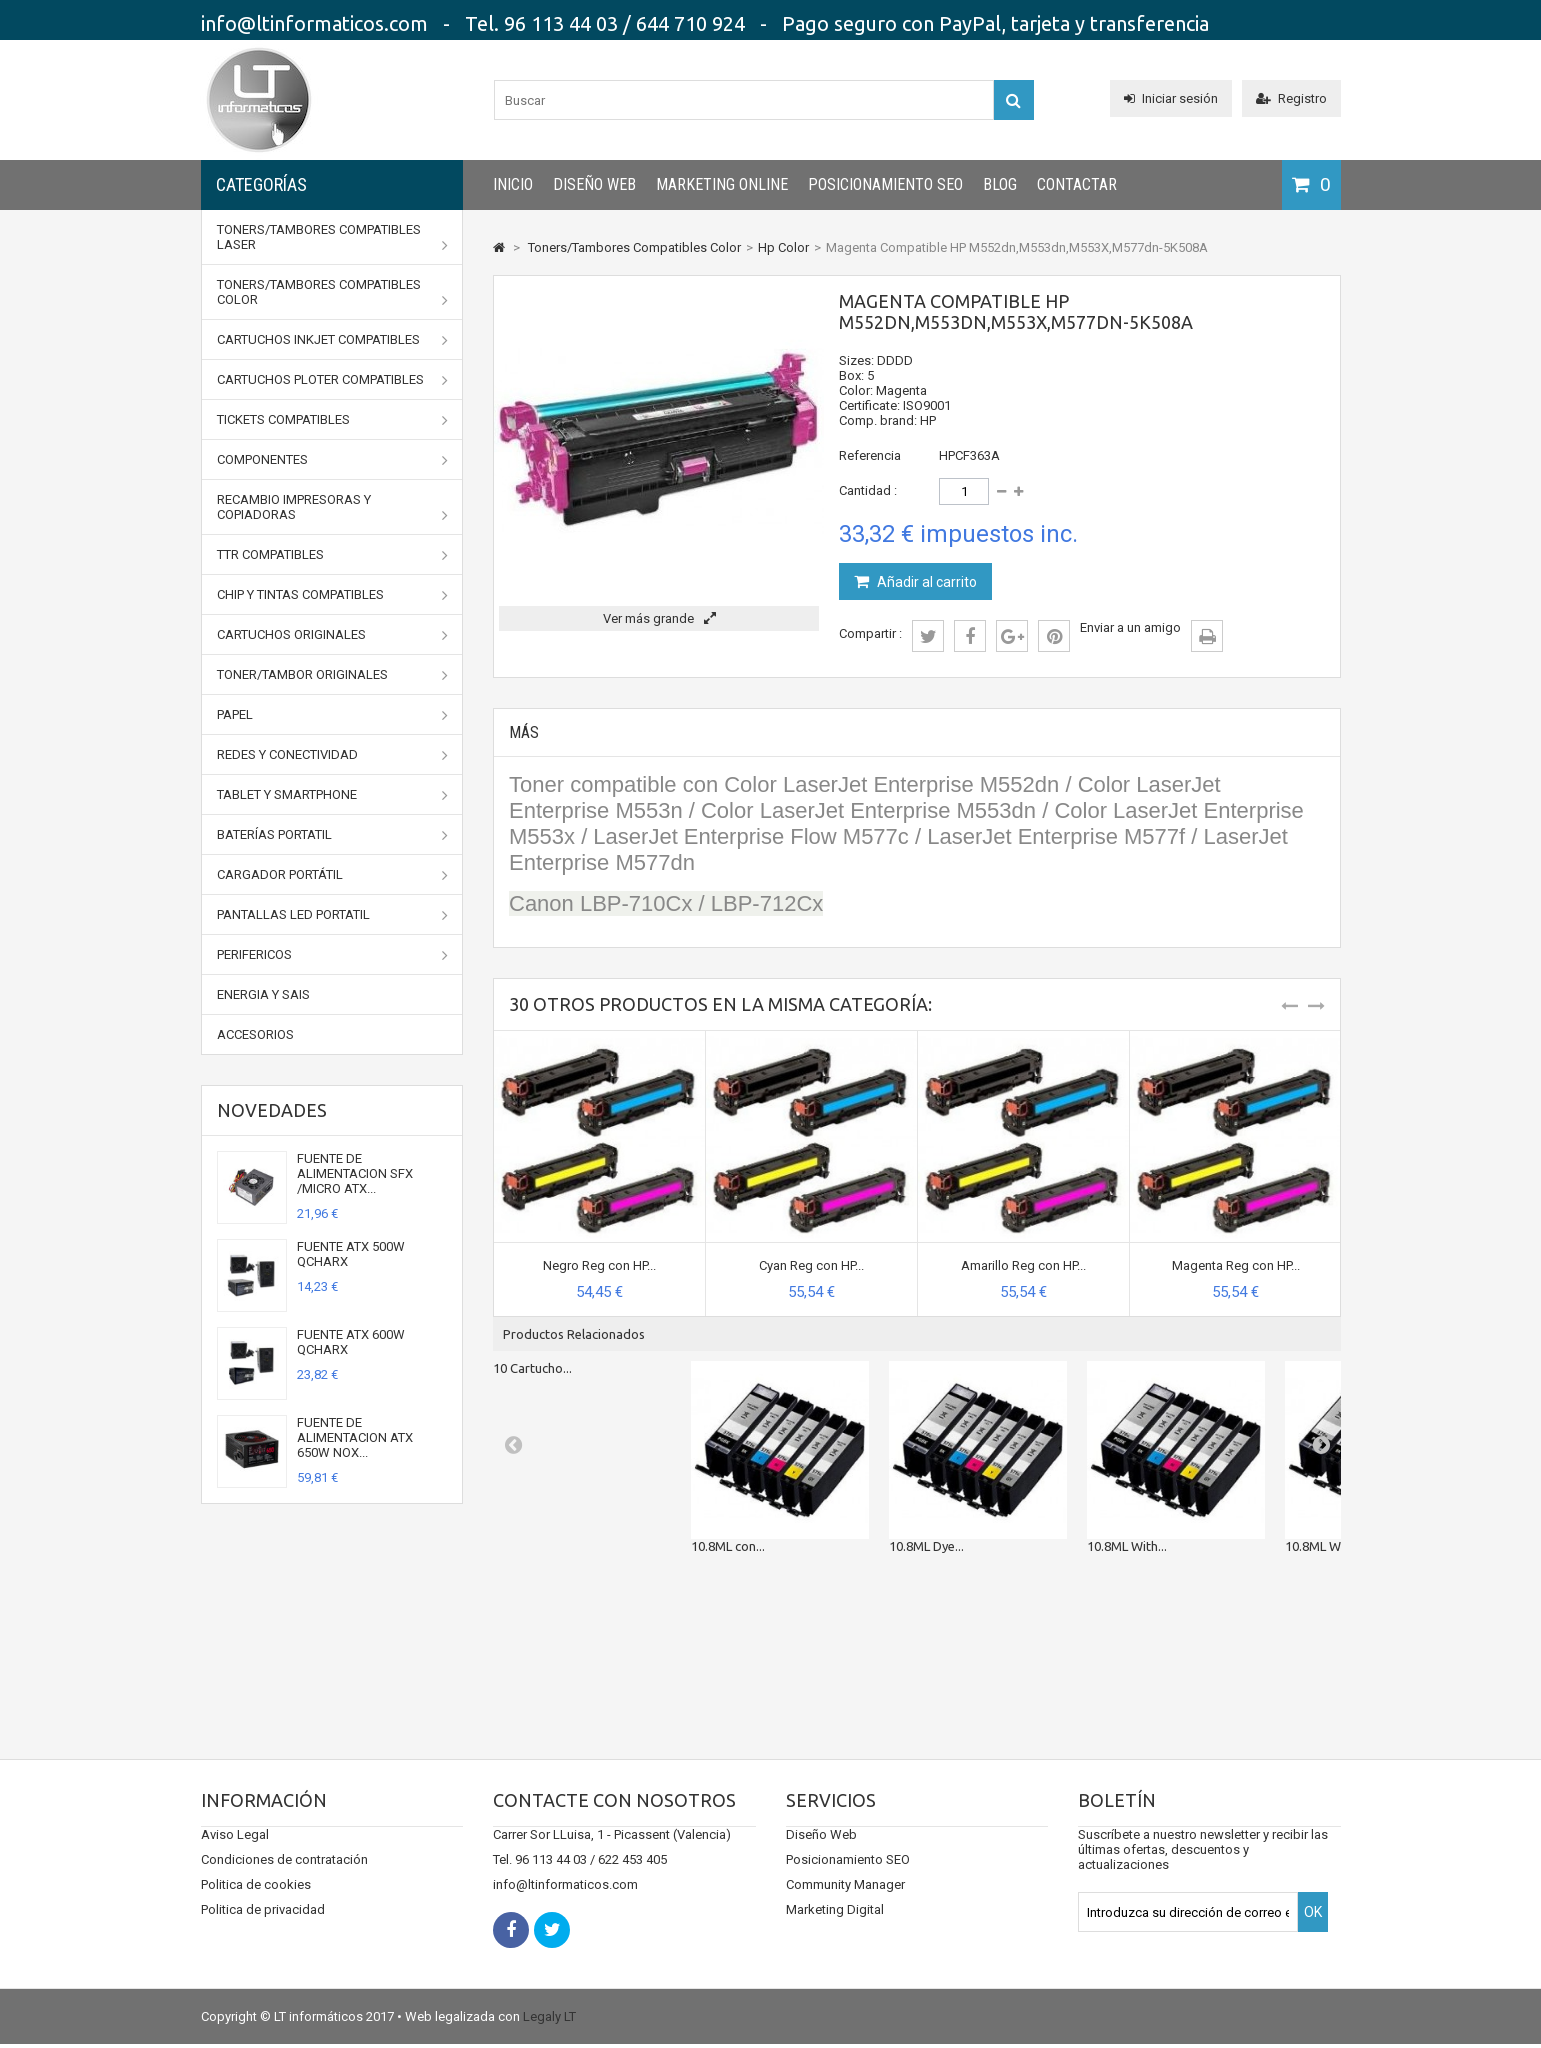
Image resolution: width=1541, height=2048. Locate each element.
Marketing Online (722, 184)
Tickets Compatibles (333, 420)
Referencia (870, 455)
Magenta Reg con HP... (1236, 1265)
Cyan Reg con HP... (811, 1265)
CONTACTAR (1077, 184)
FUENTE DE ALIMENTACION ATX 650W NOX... (355, 1437)
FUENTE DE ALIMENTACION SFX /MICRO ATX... (355, 1173)
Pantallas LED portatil (333, 915)
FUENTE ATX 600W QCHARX (351, 1342)
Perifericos (333, 955)
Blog (1000, 184)
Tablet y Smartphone (333, 795)
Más (524, 732)
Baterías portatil (333, 835)
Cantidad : (868, 490)
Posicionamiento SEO (885, 184)
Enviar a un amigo (1130, 627)
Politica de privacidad (263, 1929)
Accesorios (255, 1034)
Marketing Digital (835, 1929)
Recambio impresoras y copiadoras (333, 507)
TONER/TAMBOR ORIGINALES (333, 675)
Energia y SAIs (263, 994)
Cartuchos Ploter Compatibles (333, 380)
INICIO (513, 184)
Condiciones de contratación (284, 1879)
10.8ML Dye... (926, 1546)
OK (1313, 1932)
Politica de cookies (256, 1904)
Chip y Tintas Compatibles (333, 595)
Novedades (272, 1110)
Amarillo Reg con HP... (1023, 1265)
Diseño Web (594, 184)
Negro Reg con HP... (599, 1265)
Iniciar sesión (1171, 98)
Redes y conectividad (333, 755)
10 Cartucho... (532, 1368)
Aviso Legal (235, 1854)
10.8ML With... (1127, 1546)
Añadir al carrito (925, 582)
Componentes (333, 460)
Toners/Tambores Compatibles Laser (333, 237)
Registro (1291, 98)
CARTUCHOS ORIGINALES (333, 635)
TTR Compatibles (333, 555)
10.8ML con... (728, 1546)
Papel (333, 715)
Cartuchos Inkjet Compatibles (333, 340)
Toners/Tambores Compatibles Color (333, 292)
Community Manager (845, 1904)
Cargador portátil (333, 875)
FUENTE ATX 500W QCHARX (351, 1254)
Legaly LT (549, 2020)
